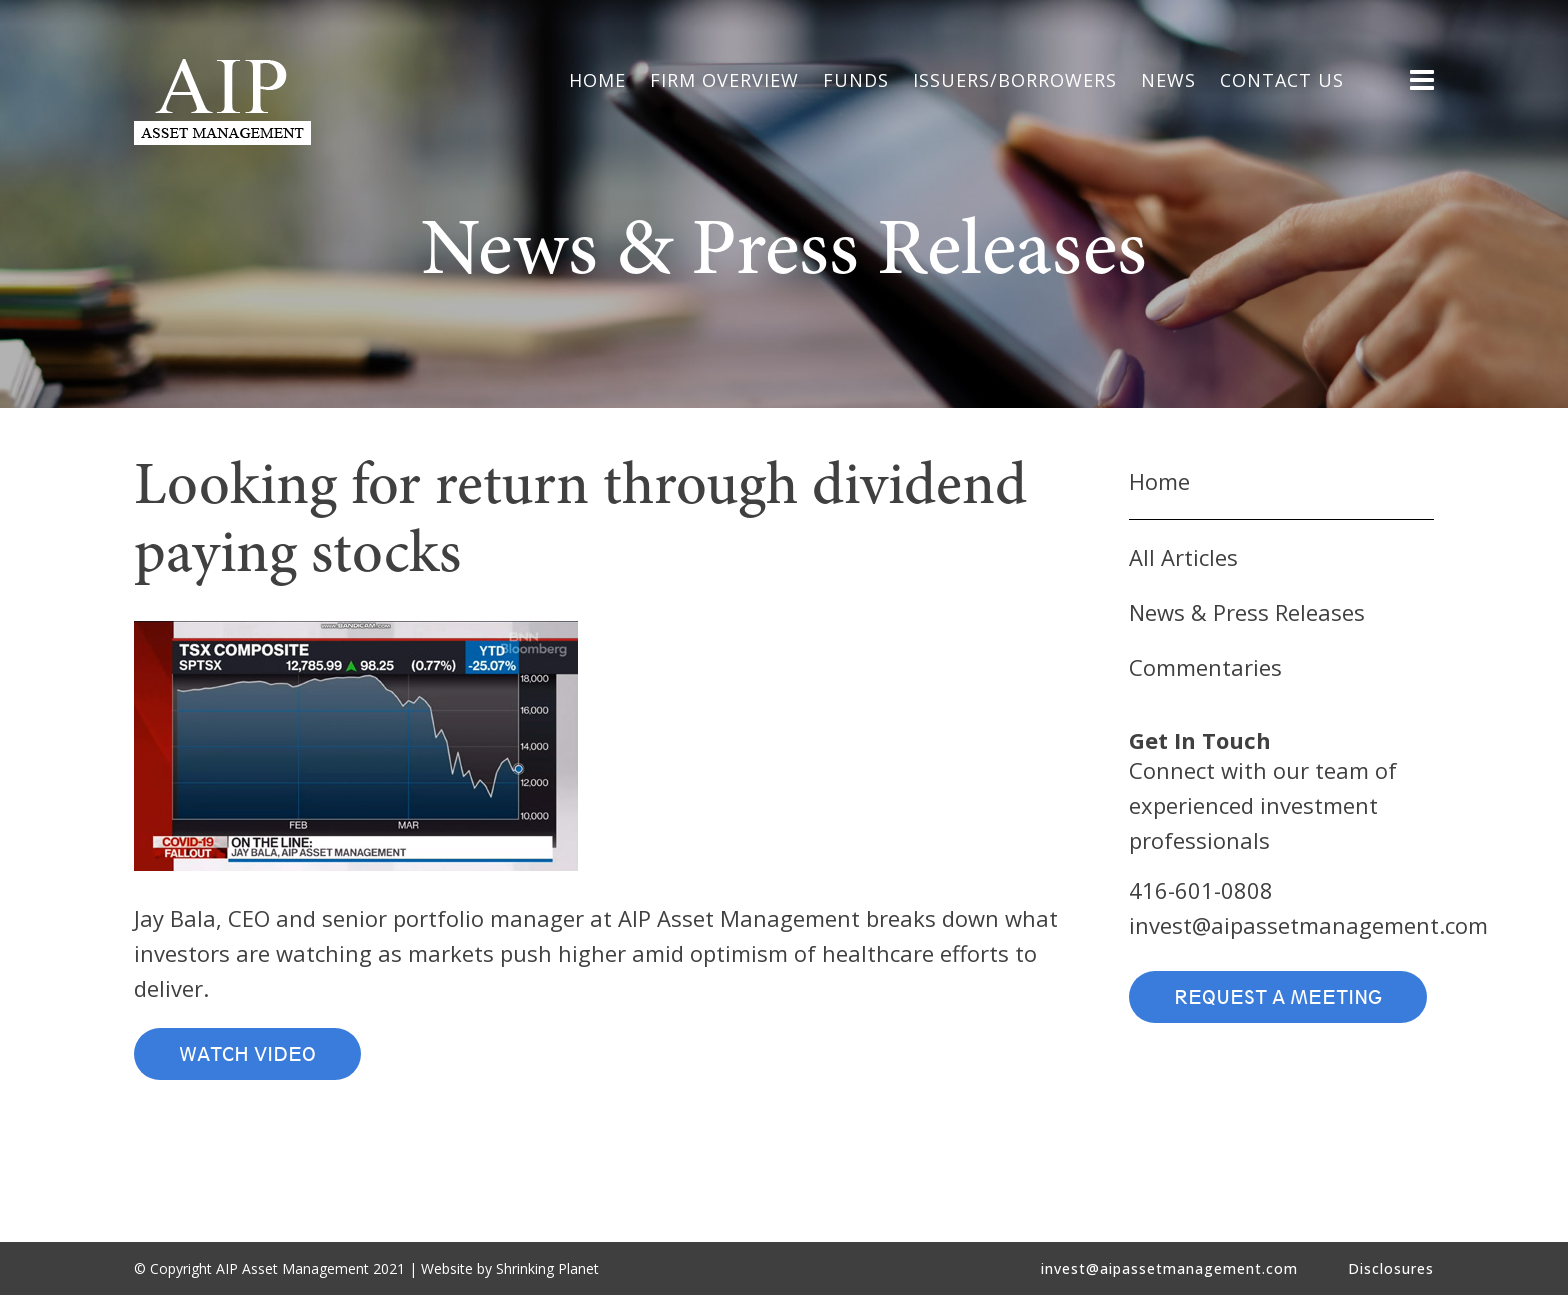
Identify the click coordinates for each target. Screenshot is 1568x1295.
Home (1159, 481)
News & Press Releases (1247, 612)
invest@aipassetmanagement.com (1308, 925)
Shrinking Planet (547, 1268)
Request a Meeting (1278, 997)
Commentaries (1205, 667)
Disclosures (1391, 1268)
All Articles (1183, 557)
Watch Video (247, 1054)
